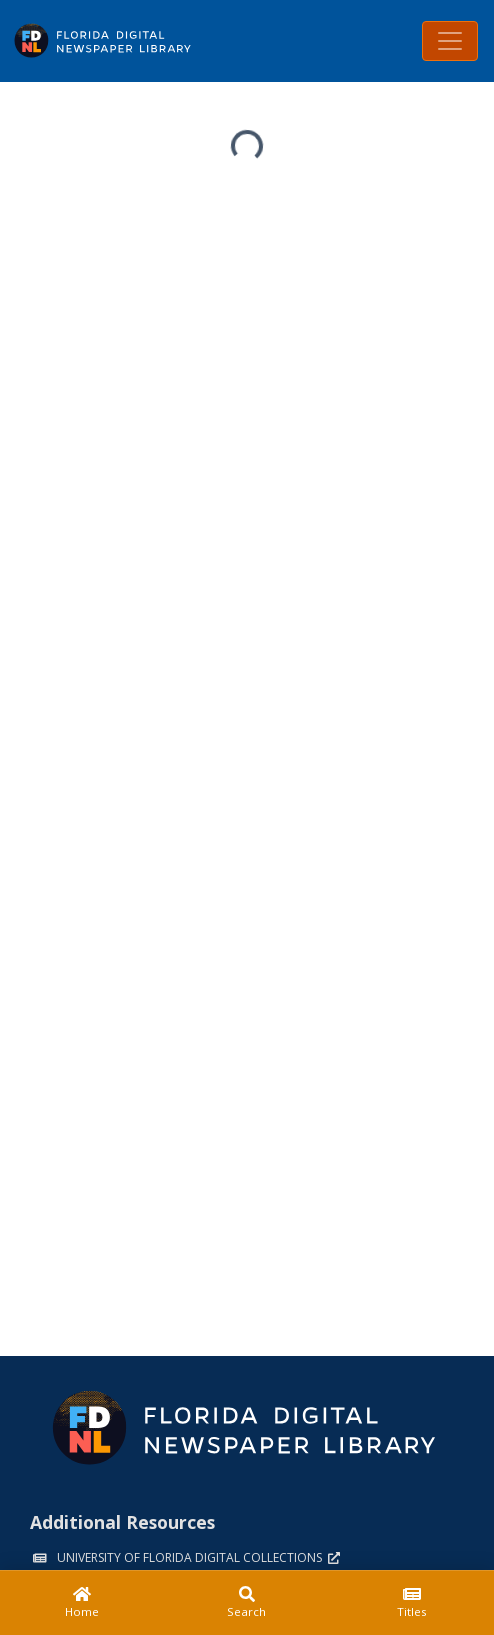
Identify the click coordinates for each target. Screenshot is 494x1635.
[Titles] (411, 1603)
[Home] (82, 1603)
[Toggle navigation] (450, 41)
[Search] (247, 1603)
